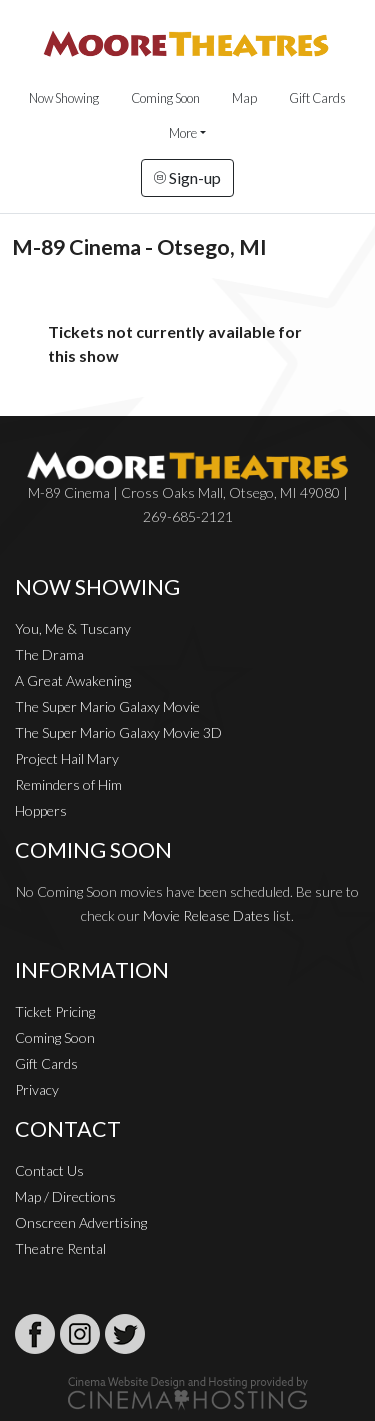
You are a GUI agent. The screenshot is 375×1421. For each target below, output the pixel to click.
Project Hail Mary (67, 758)
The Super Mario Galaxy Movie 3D (118, 732)
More (183, 133)
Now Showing (64, 98)
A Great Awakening (73, 680)
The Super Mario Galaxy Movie (107, 706)
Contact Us (49, 1170)
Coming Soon (165, 98)
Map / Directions (65, 1196)
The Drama (49, 654)
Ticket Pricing (55, 1011)
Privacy (37, 1089)
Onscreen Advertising (81, 1222)
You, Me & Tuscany (73, 628)
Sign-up (187, 177)
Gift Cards (317, 98)
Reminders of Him (68, 784)
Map (244, 98)
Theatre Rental (60, 1248)
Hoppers (41, 810)
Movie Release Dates (206, 915)
